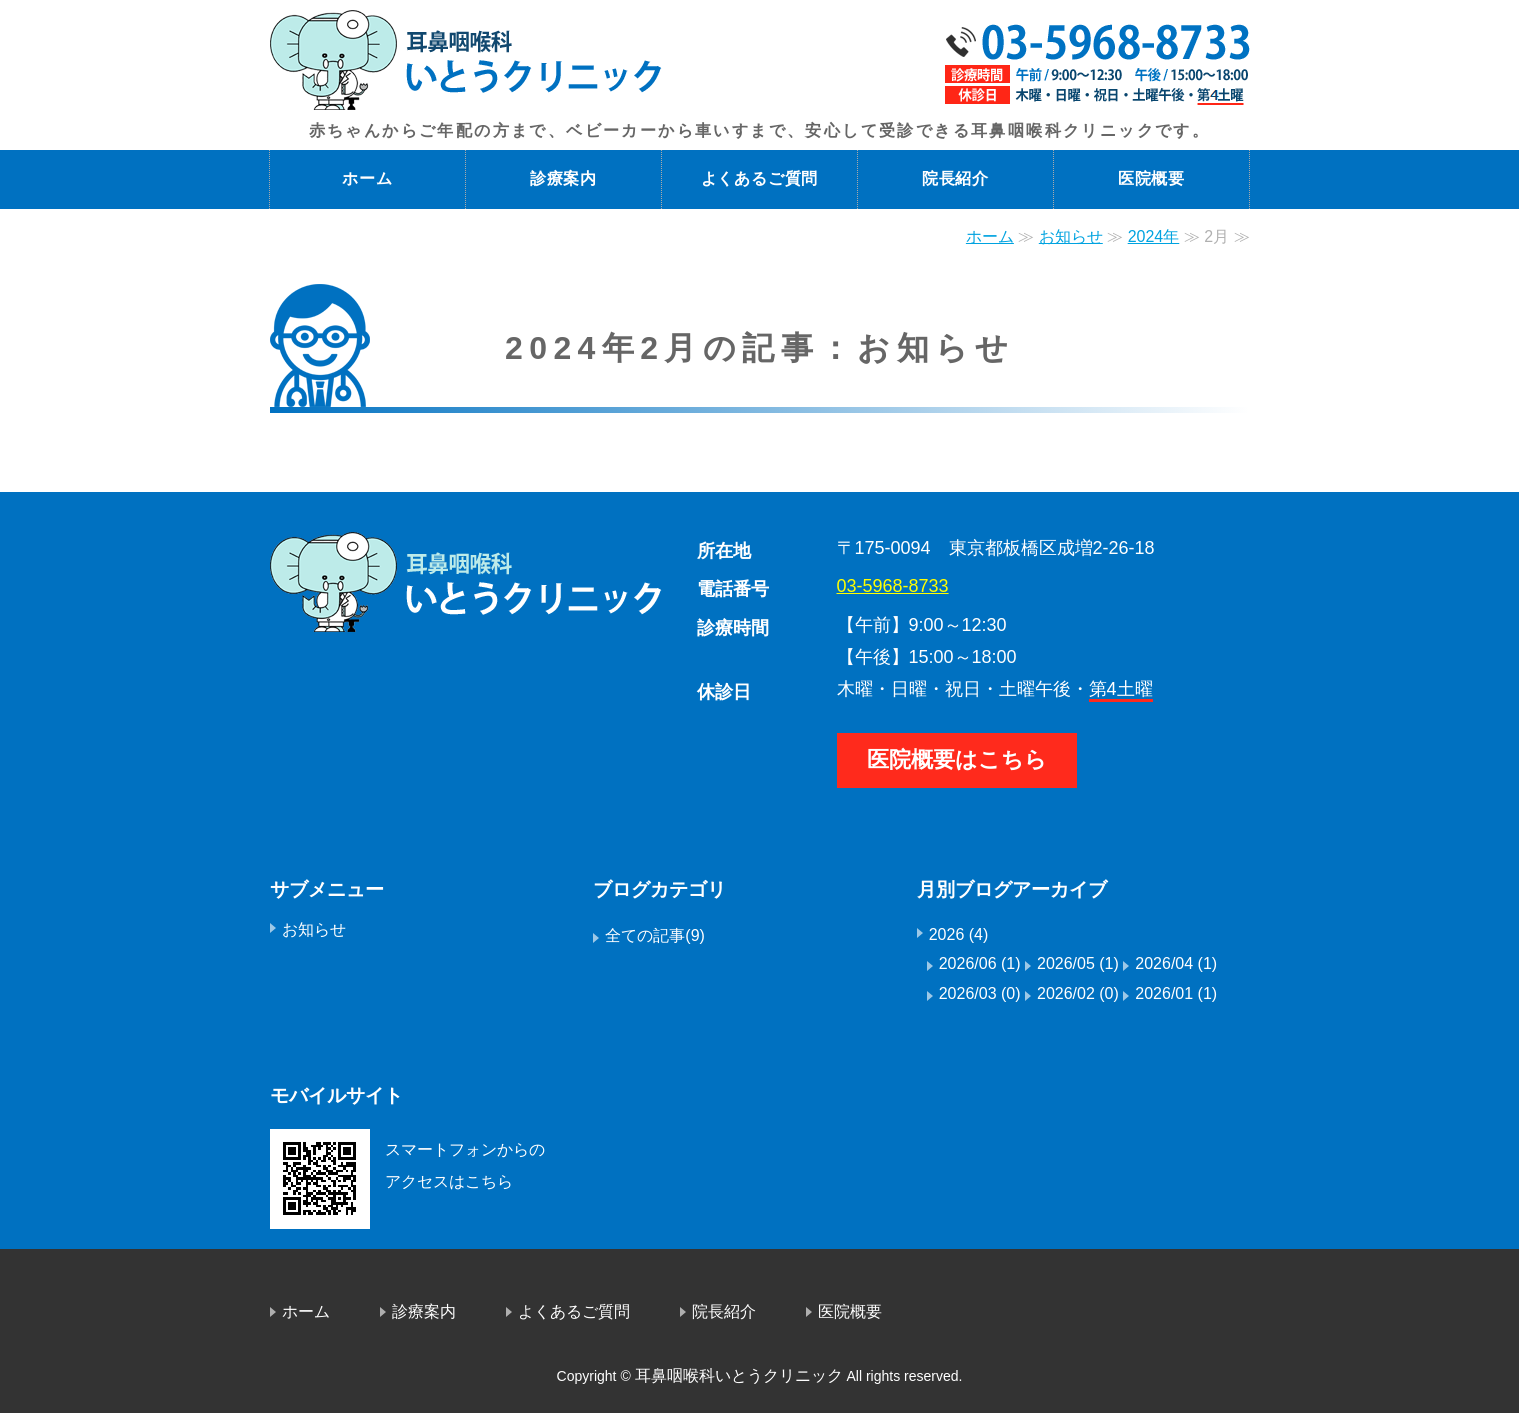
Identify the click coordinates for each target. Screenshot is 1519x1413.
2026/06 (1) (980, 963)
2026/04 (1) (1176, 963)
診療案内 (563, 178)
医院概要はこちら (957, 759)
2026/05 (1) (1078, 963)
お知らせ (1071, 236)
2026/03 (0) (980, 993)
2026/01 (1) (1176, 993)
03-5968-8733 (893, 586)
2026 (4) (959, 934)
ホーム (367, 178)
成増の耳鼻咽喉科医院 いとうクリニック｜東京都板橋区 (466, 60)
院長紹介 (955, 178)
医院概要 (1151, 178)
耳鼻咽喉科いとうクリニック (739, 1375)
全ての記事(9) (655, 935)
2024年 (1154, 236)
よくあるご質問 (760, 178)
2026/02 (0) (1078, 993)
